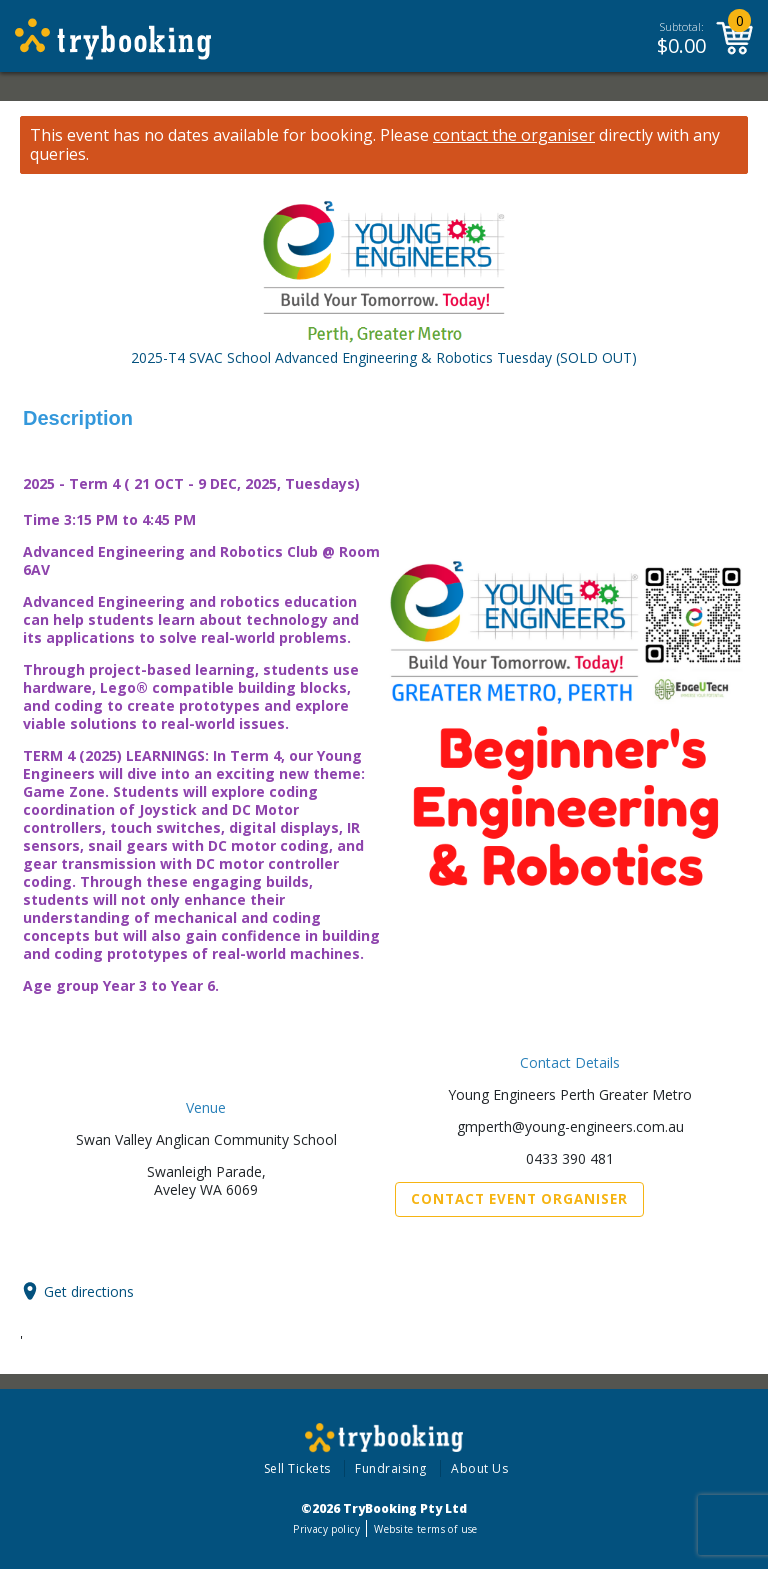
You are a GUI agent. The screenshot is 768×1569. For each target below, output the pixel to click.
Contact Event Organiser (519, 1199)
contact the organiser (514, 135)
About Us (479, 1468)
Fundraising (391, 1468)
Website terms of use (425, 1529)
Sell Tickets (297, 1468)
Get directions (89, 1291)
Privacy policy (326, 1529)
